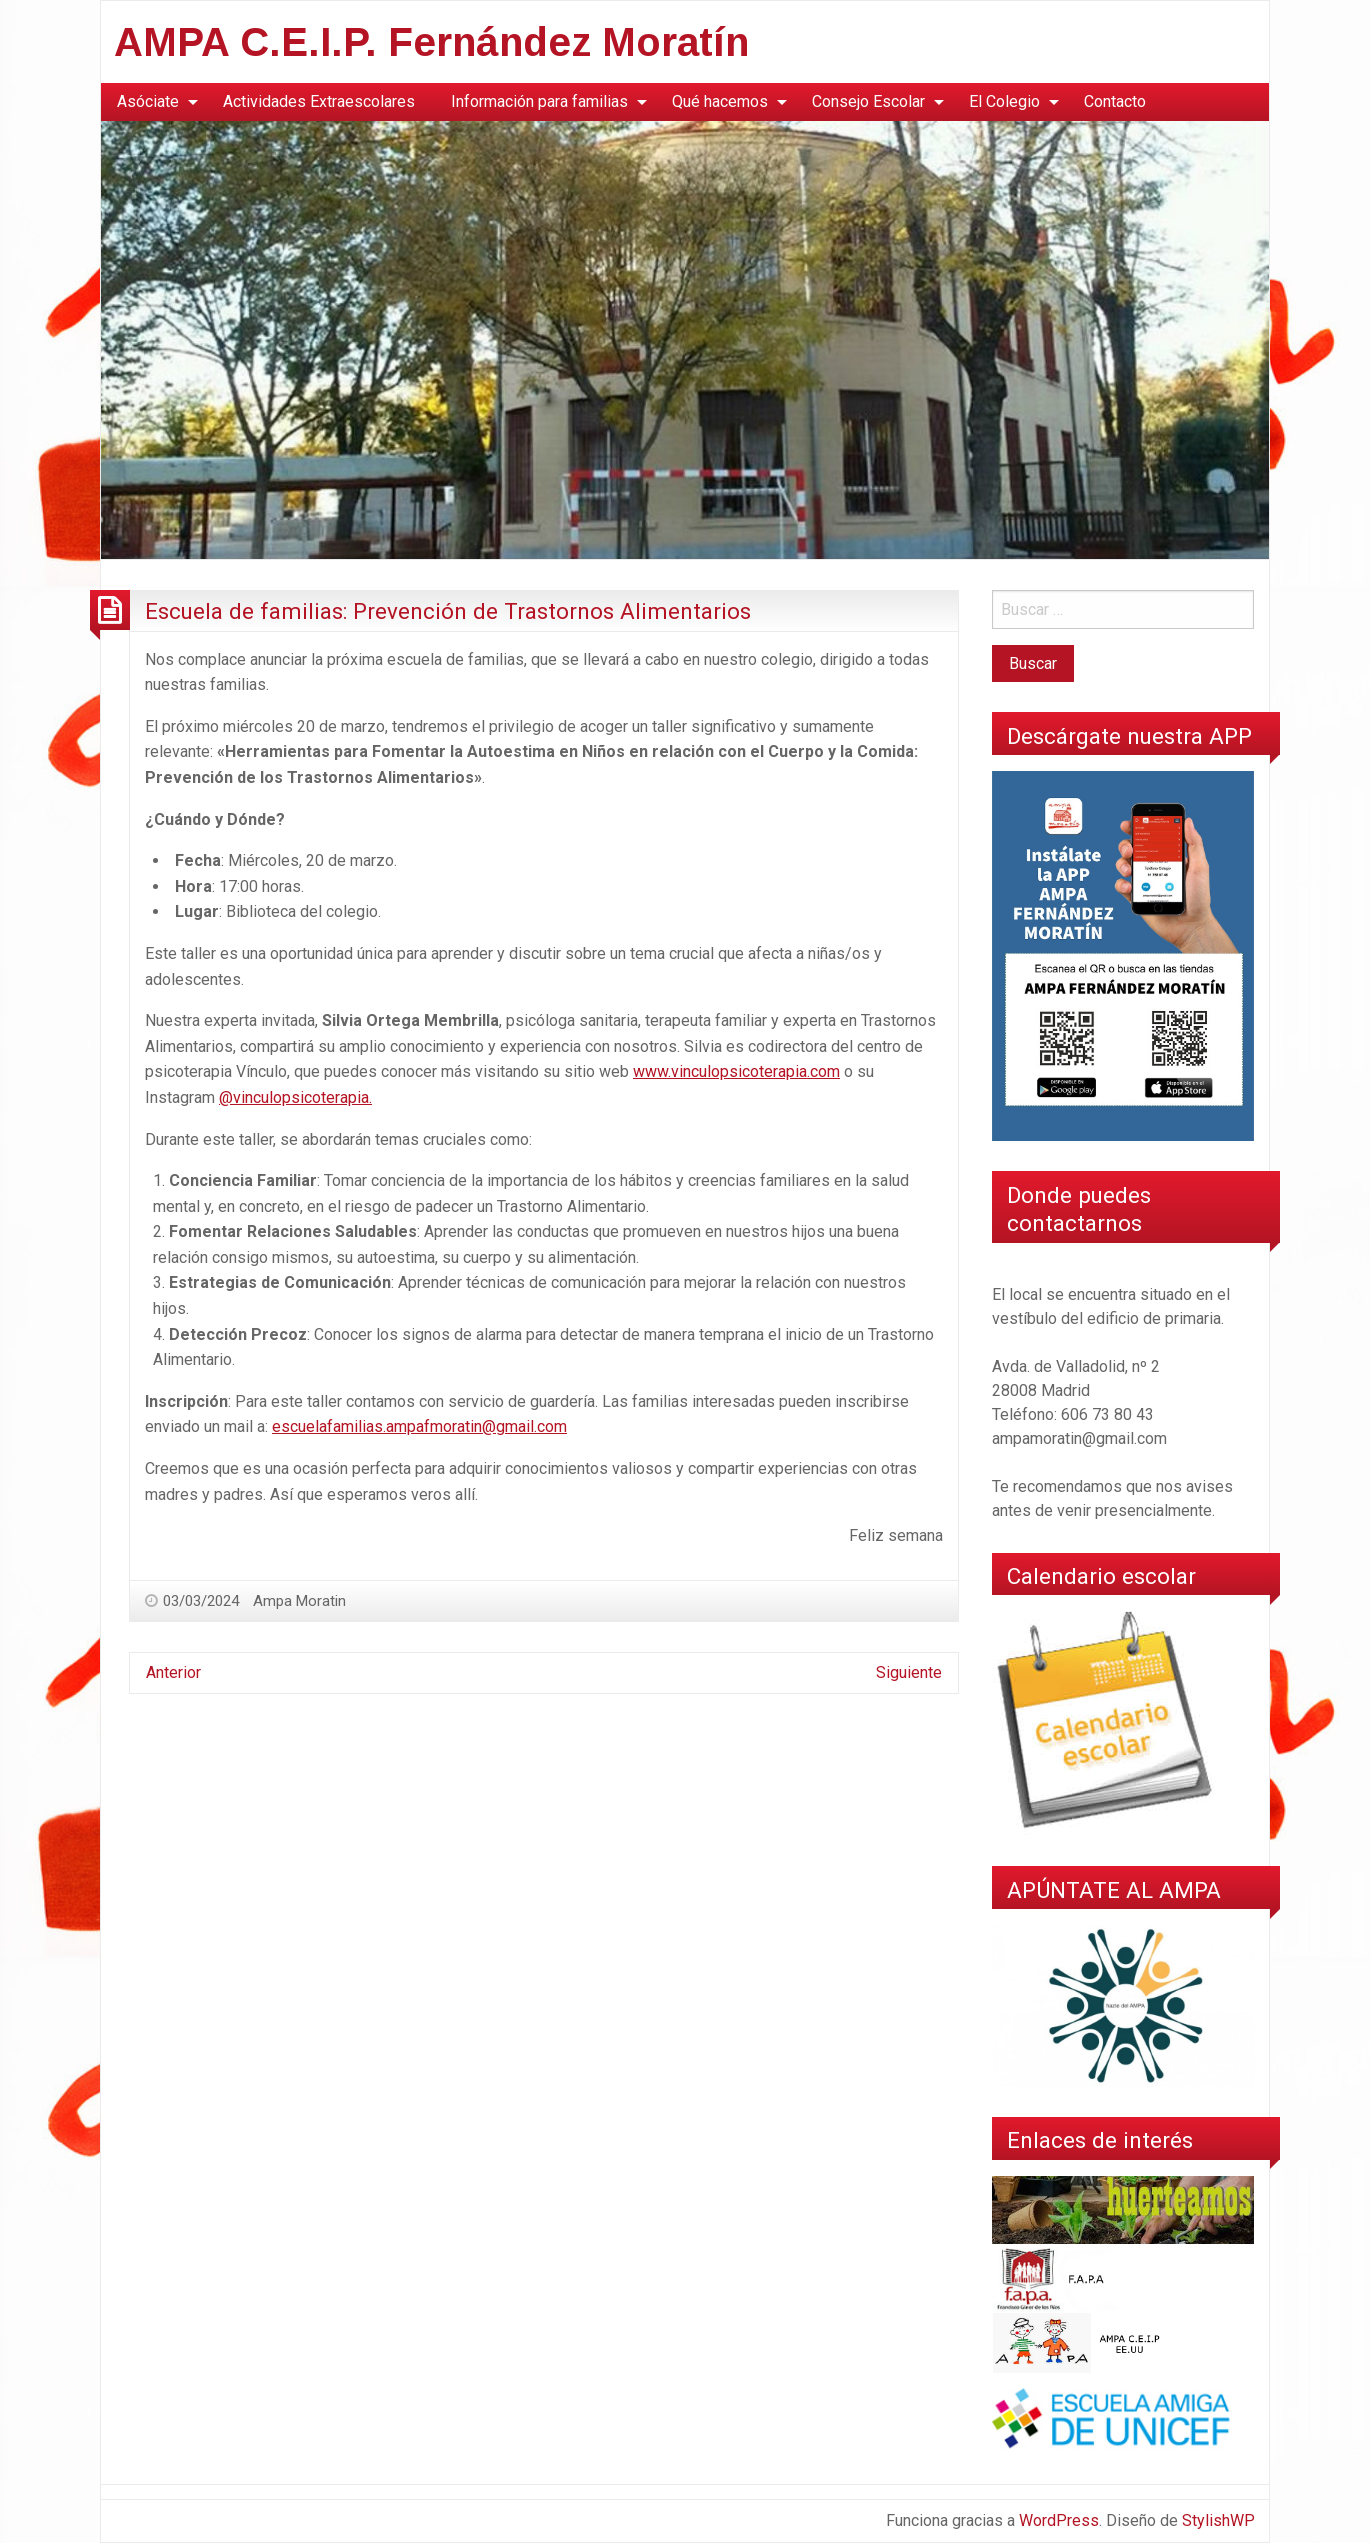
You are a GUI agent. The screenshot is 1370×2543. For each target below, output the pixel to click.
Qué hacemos (720, 101)
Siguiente (909, 1672)
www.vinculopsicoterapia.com (736, 1071)
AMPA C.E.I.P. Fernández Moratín (431, 42)
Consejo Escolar (868, 101)
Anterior (173, 1672)
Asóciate (148, 101)
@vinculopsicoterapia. (295, 1097)
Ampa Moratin (299, 1601)
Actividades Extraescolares (319, 101)
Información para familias (539, 101)
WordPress (1059, 2520)
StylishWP (1218, 2520)
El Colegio (1004, 101)
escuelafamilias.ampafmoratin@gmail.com (419, 1426)
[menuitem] (152, 102)
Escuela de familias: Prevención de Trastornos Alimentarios (448, 611)
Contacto (1115, 101)
